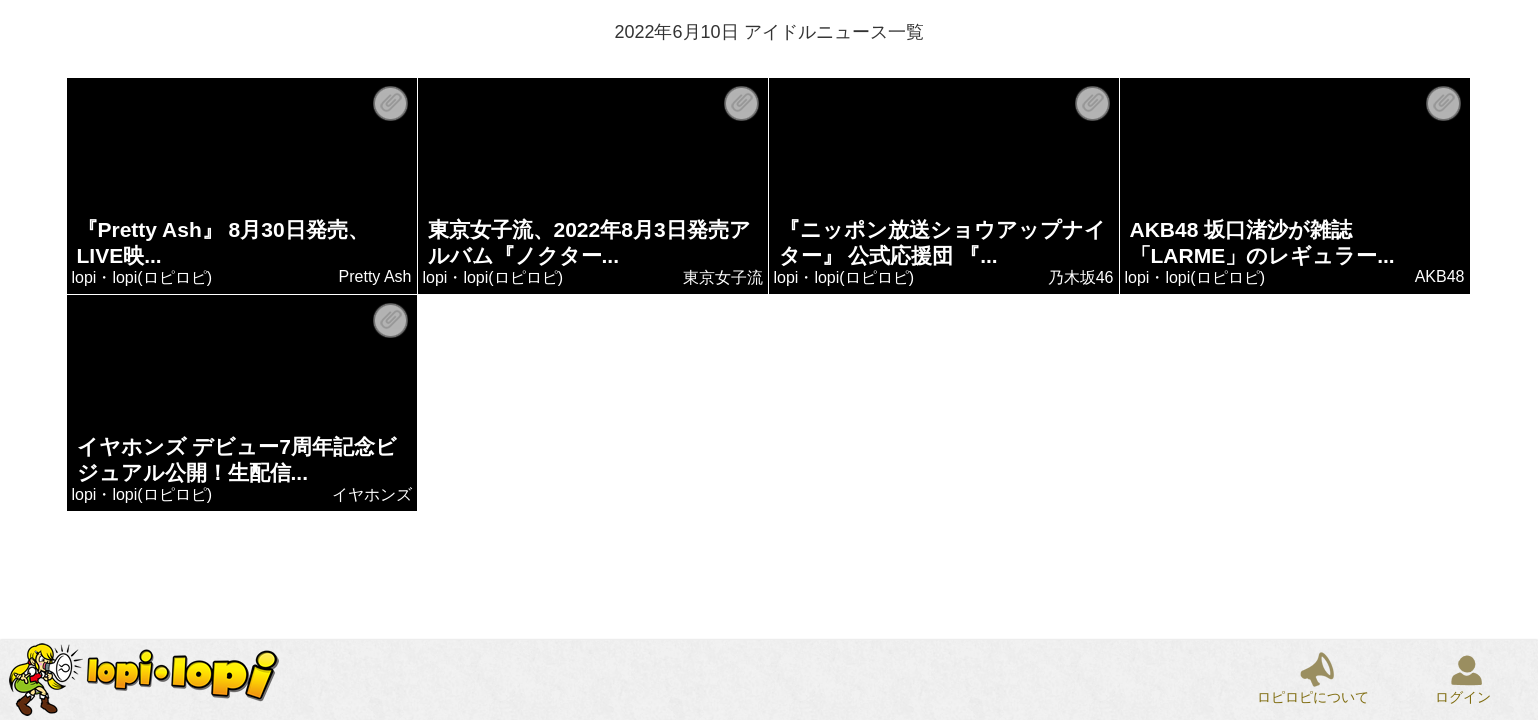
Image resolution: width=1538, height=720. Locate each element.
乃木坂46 (1081, 277)
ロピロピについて (1313, 697)
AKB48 (1440, 276)
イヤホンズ (372, 494)
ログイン (1463, 697)
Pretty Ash (375, 276)
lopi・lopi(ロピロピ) (142, 277)
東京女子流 (723, 277)
